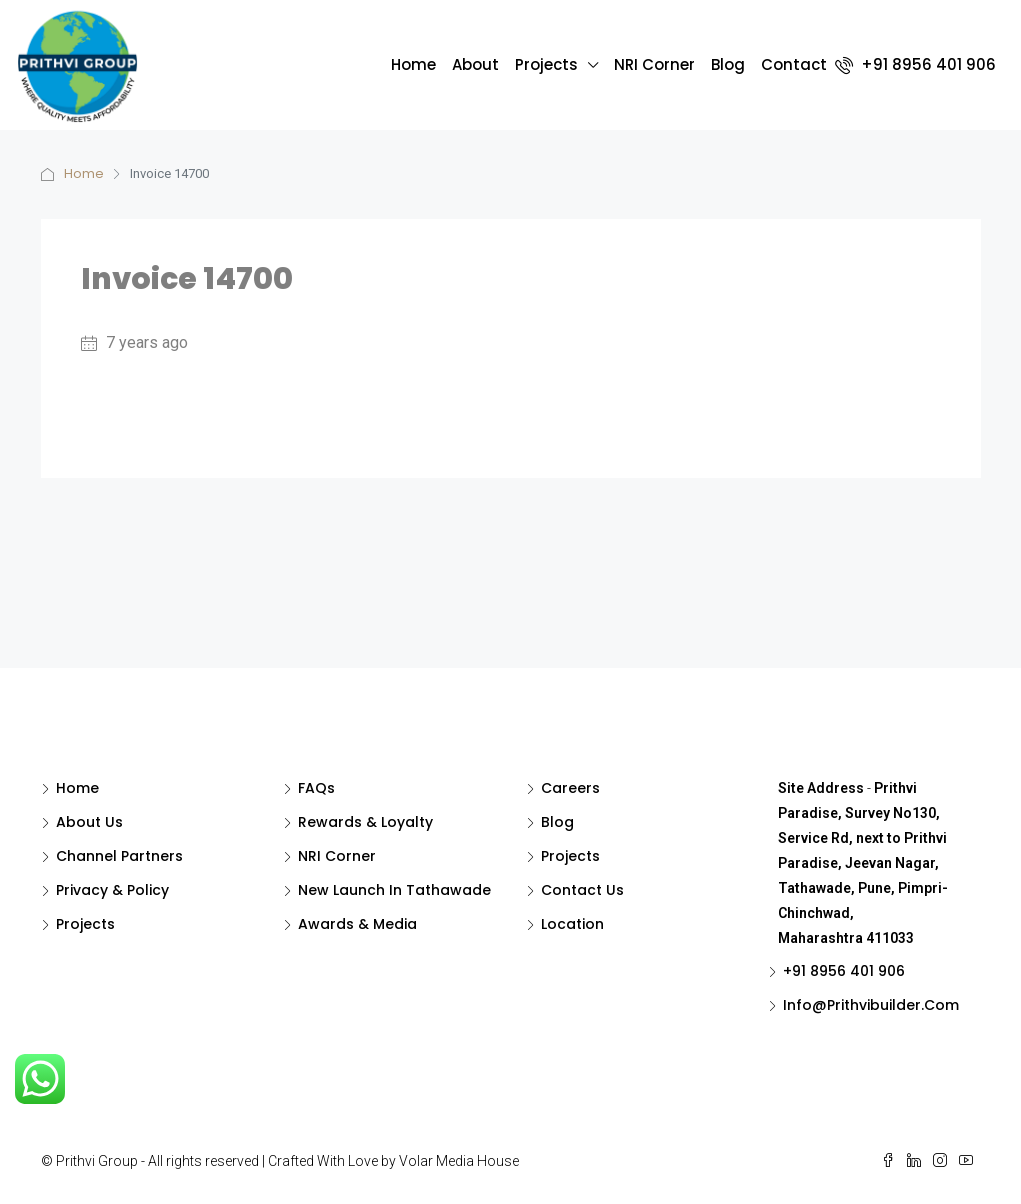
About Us (89, 822)
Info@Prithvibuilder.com (871, 1005)
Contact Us (582, 890)
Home (413, 64)
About (475, 64)
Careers (570, 788)
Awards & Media (357, 924)
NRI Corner (654, 64)
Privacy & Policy (112, 890)
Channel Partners (119, 856)
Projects (546, 64)
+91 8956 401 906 (915, 64)
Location (572, 924)
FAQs (316, 788)
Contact (794, 64)
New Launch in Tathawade (394, 890)
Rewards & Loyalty (365, 822)
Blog (728, 64)
